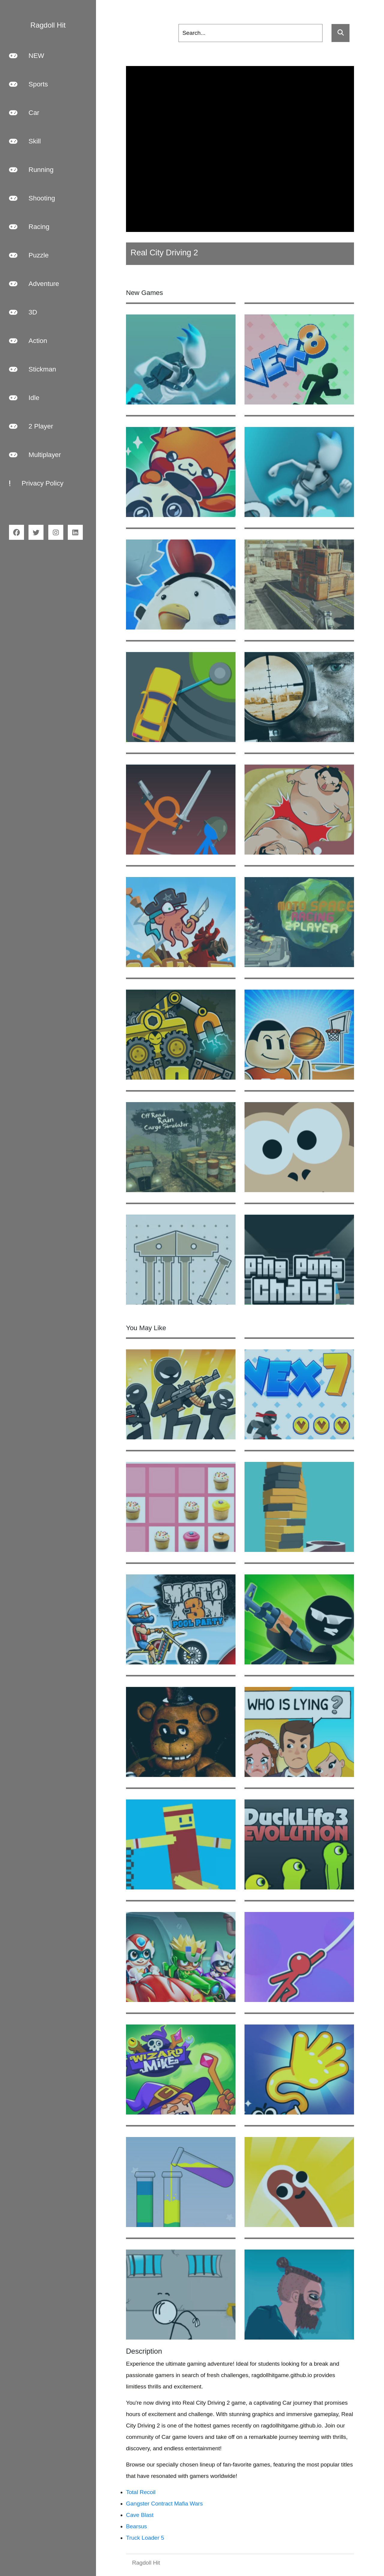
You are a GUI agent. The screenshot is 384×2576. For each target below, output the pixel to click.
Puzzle (29, 255)
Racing (29, 226)
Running (31, 169)
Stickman (32, 369)
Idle (24, 397)
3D (23, 312)
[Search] (250, 33)
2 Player (31, 426)
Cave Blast (140, 2515)
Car (24, 112)
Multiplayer (35, 454)
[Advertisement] (240, 149)
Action (28, 340)
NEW (26, 55)
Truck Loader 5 (145, 2538)
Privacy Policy (36, 483)
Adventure (34, 283)
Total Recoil (140, 2492)
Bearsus (136, 2526)
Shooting (32, 198)
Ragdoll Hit (146, 2562)
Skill (25, 141)
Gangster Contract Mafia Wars (164, 2503)
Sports (28, 84)
